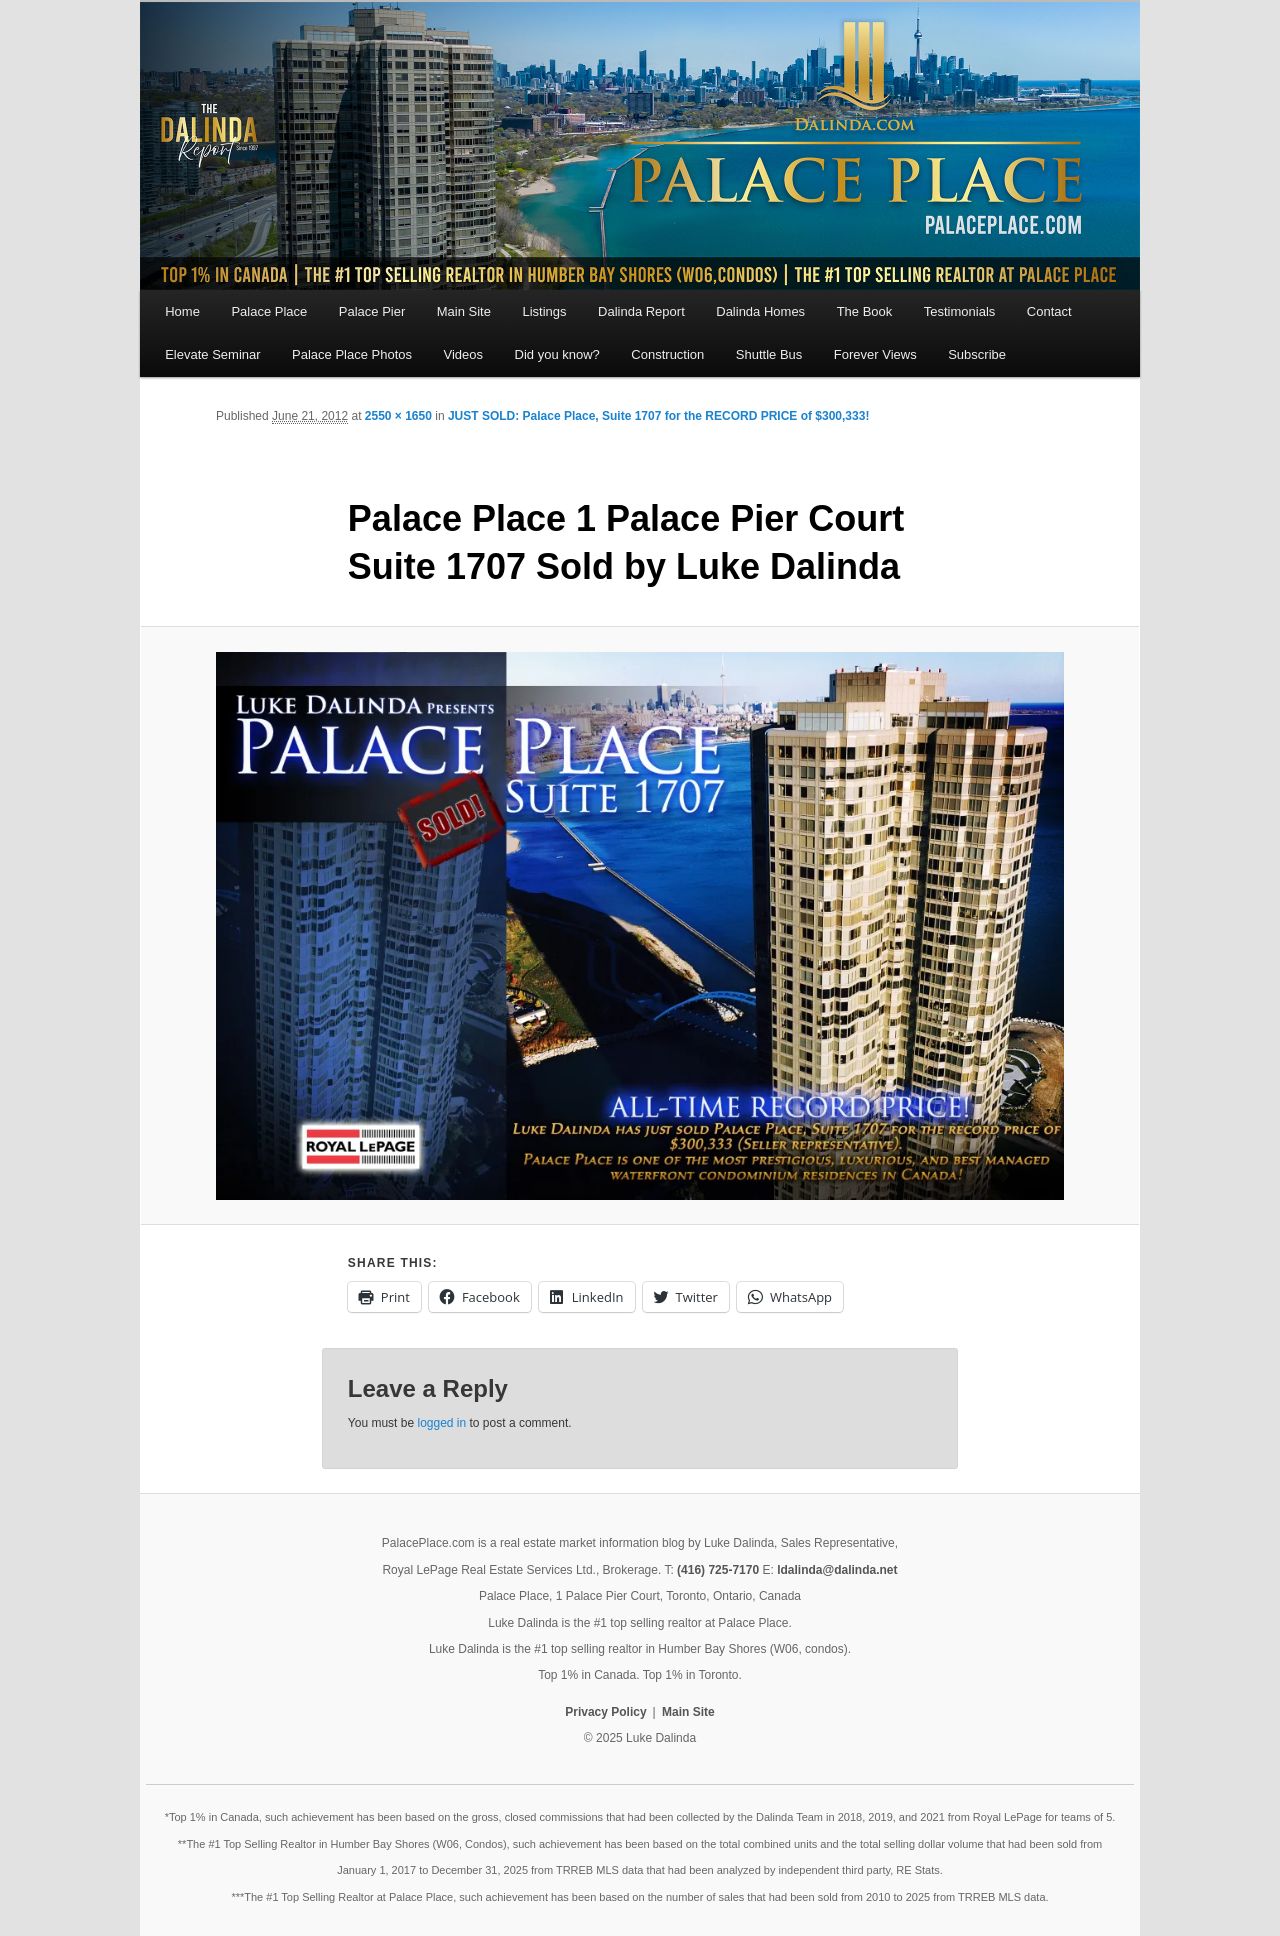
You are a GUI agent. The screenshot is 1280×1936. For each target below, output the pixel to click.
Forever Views (875, 354)
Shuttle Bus (769, 354)
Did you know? (557, 354)
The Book (865, 311)
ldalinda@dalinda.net (837, 1570)
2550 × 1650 (398, 416)
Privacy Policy (605, 1712)
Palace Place (269, 311)
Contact (1049, 311)
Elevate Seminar (212, 354)
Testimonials (960, 311)
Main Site (464, 311)
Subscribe (977, 354)
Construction (667, 354)
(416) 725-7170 (718, 1570)
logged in (441, 1423)
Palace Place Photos (352, 354)
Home (182, 311)
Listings (544, 311)
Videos (464, 354)
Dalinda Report (641, 311)
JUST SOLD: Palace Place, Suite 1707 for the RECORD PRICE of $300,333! (658, 416)
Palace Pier (372, 311)
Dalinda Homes (760, 311)
